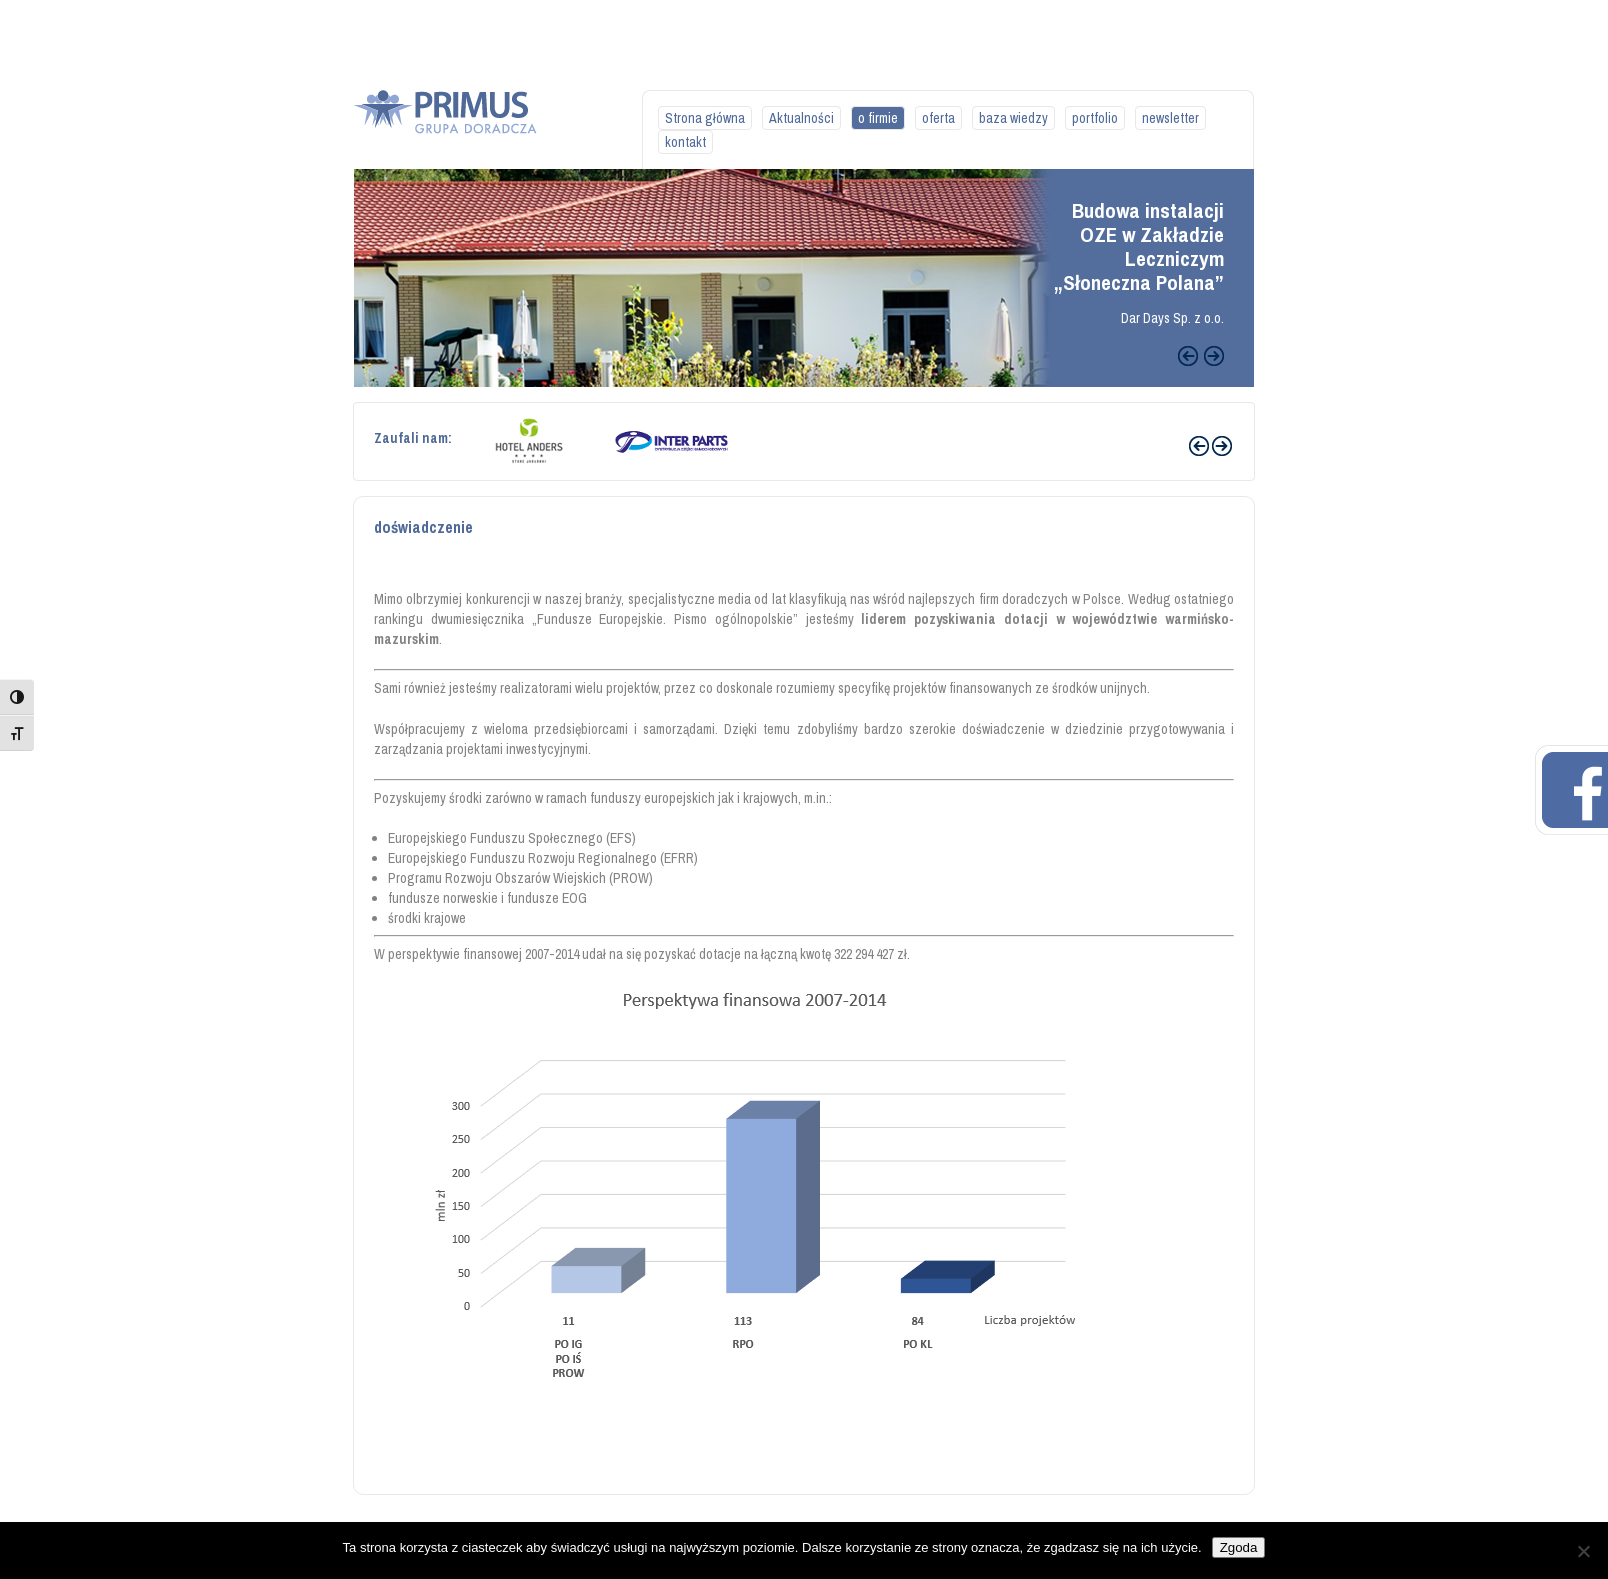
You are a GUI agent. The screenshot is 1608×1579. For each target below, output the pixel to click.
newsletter (1170, 118)
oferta (938, 118)
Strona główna (705, 118)
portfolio (1095, 118)
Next (1214, 356)
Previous (1188, 356)
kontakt (685, 142)
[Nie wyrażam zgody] (1583, 1551)
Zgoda (1239, 1547)
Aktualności (801, 118)
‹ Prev (1199, 446)
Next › (1222, 446)
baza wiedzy (1013, 118)
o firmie (878, 118)
